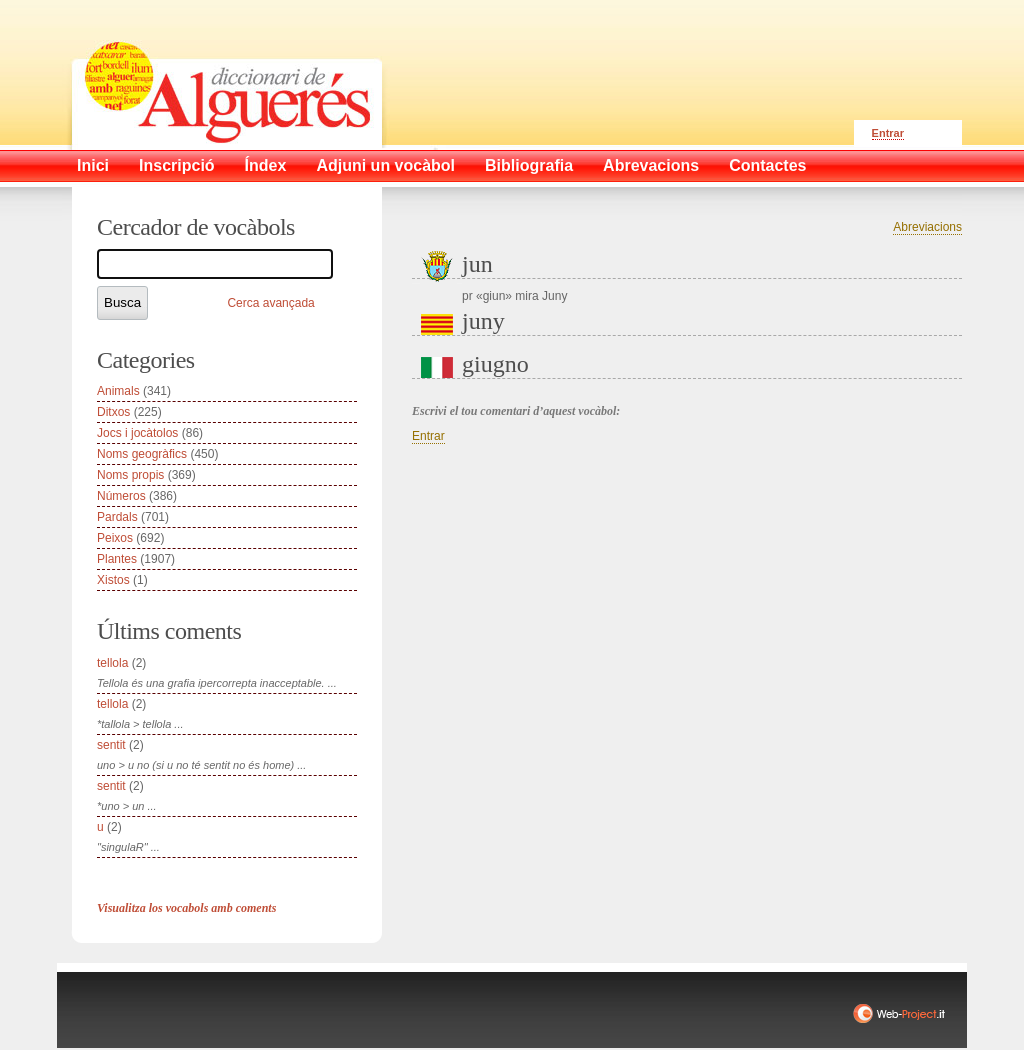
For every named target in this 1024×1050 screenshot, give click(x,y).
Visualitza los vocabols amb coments (186, 908)
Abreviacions (927, 227)
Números (121, 496)
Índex (266, 165)
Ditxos (113, 412)
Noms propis (130, 475)
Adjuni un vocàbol (385, 165)
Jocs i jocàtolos (137, 433)
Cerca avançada (270, 303)
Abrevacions (651, 165)
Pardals (117, 517)
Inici (93, 165)
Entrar (888, 133)
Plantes (117, 559)
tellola (112, 663)
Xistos (113, 580)
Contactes (767, 165)
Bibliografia (529, 165)
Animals (118, 391)
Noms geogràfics (142, 454)
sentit (111, 745)
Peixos (115, 538)
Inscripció (177, 165)
